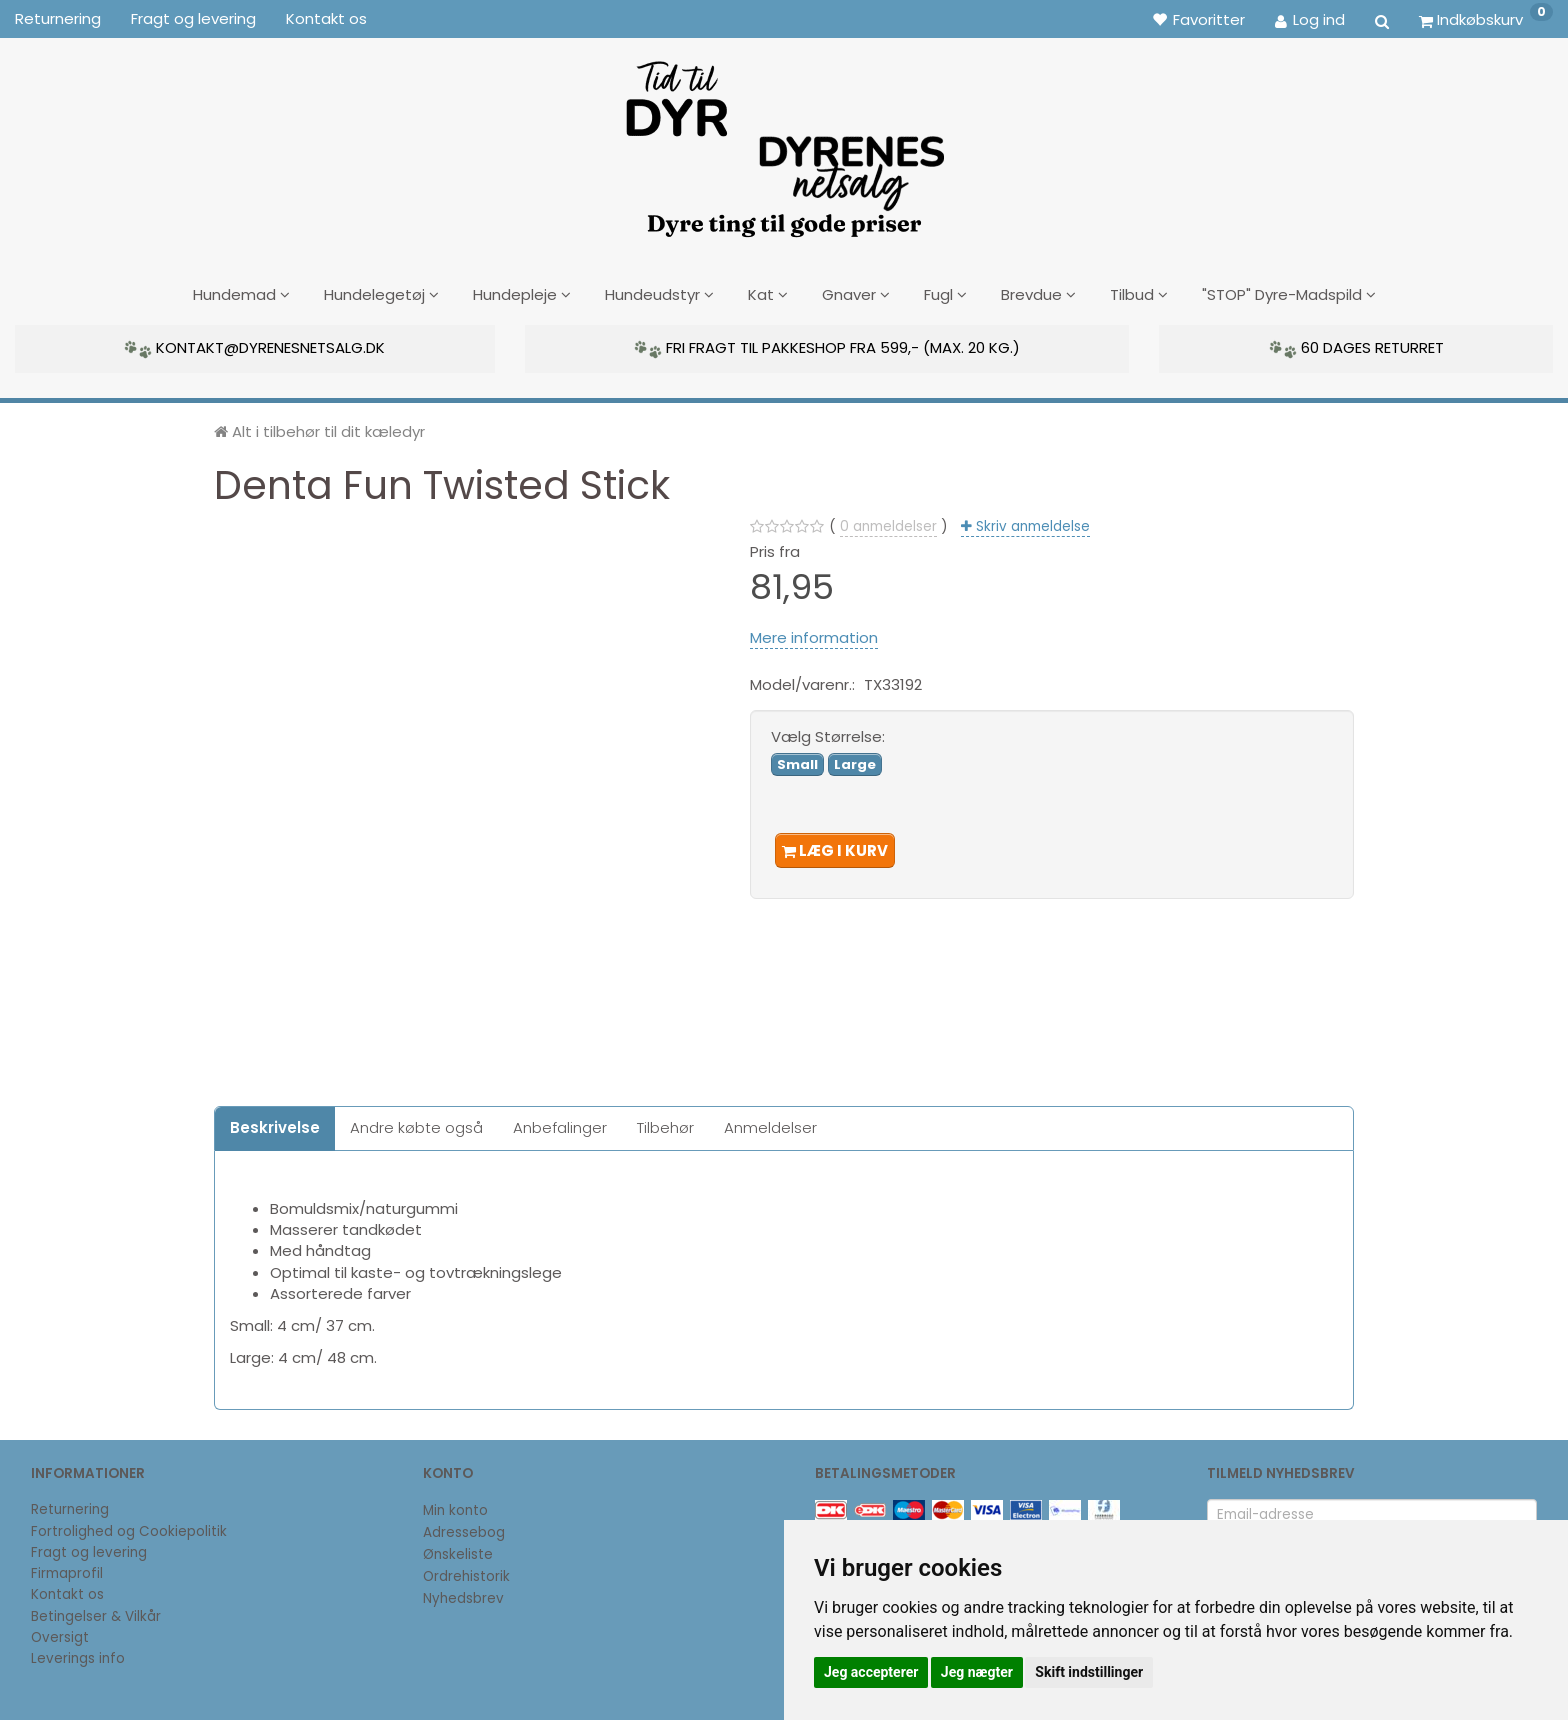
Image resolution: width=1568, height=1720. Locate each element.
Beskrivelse (275, 1124)
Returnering (58, 18)
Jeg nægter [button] (977, 1672)
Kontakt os (326, 18)
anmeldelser (888, 522)
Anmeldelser (770, 1124)
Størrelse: (828, 733)
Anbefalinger (560, 1124)
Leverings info (78, 1655)
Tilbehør (665, 1124)
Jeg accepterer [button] (871, 1672)
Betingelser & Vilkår (96, 1612)
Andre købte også (416, 1124)
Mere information (814, 633)
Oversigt (60, 1633)
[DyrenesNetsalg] (784, 142)
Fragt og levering (193, 18)
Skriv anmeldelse (1031, 522)
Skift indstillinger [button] (1089, 1672)
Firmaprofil (67, 1570)
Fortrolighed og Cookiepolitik (129, 1527)
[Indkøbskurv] (1486, 19)
